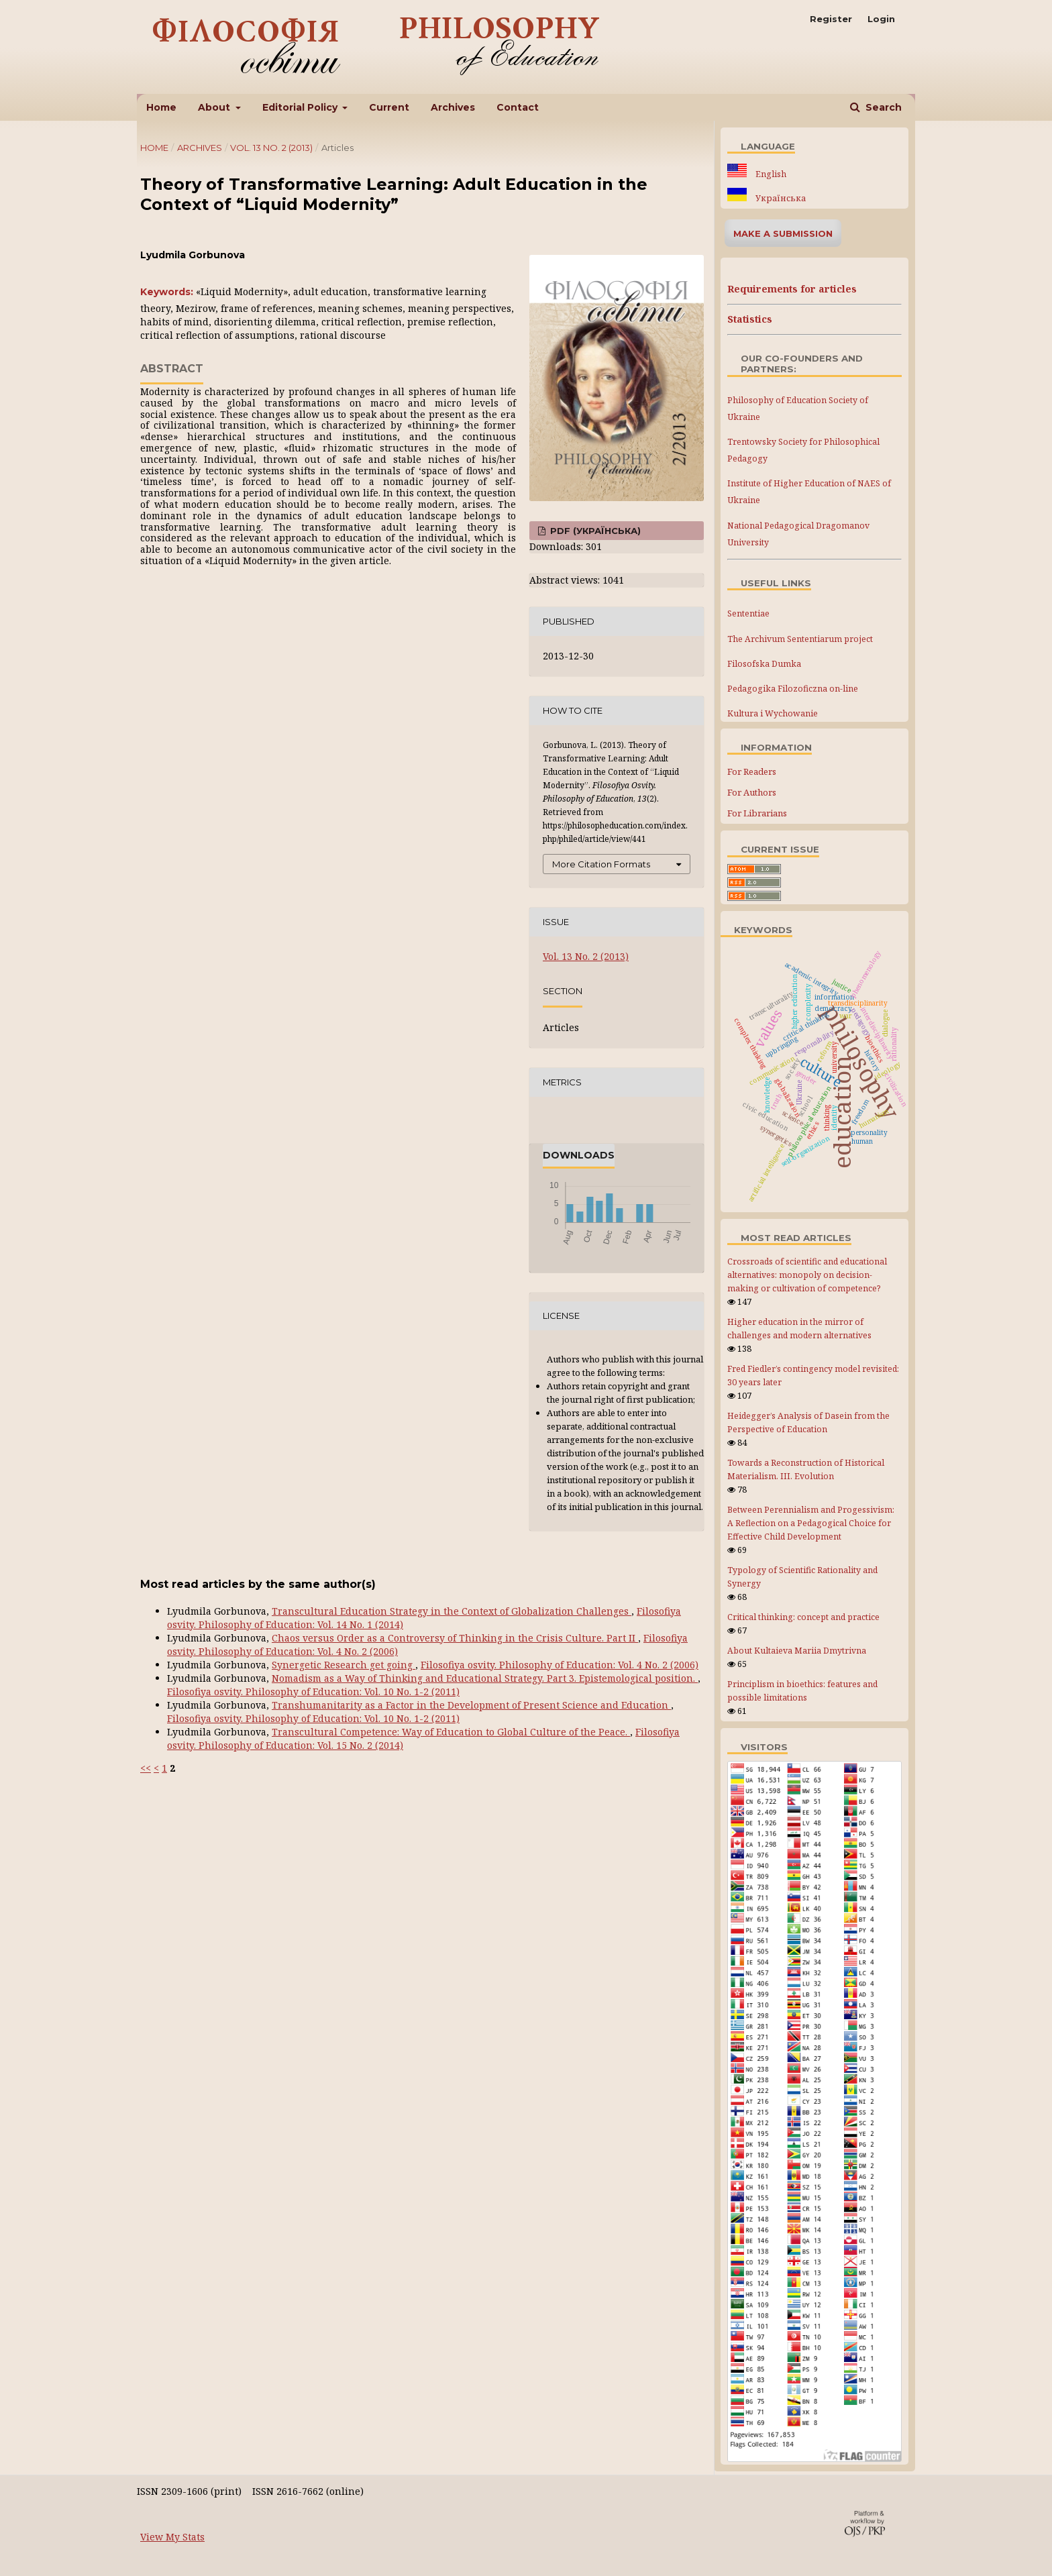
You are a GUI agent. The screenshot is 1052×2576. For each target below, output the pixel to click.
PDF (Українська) (594, 530)
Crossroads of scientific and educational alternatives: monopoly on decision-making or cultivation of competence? (807, 1275)
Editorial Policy (301, 107)
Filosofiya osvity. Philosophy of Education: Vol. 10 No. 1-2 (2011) (313, 1691)
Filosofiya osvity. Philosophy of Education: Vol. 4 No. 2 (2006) (559, 1664)
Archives (453, 107)
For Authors (751, 792)
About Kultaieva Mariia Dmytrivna (796, 1650)
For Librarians (757, 813)
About (215, 107)
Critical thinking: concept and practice (803, 1617)
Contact (517, 107)
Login (881, 18)
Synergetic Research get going (343, 1664)
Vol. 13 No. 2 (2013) (271, 147)
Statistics (749, 319)
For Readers (751, 771)
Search (882, 107)
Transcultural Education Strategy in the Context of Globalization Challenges (451, 1611)
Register (831, 18)
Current (389, 107)
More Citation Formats (601, 864)
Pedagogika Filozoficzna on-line (792, 688)
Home (161, 107)
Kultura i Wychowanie (772, 713)
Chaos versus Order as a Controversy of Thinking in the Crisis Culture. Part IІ (455, 1637)
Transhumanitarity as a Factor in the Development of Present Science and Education (471, 1705)
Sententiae (748, 613)
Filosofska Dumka (764, 663)
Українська (779, 198)
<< (145, 1768)
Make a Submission (783, 233)
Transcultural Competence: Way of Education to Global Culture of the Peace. (451, 1731)
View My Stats (172, 2536)
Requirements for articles (792, 288)
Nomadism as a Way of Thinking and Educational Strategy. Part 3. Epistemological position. (485, 1678)
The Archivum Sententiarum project (800, 639)
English (769, 174)
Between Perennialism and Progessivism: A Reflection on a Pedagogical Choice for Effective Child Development (810, 1523)
